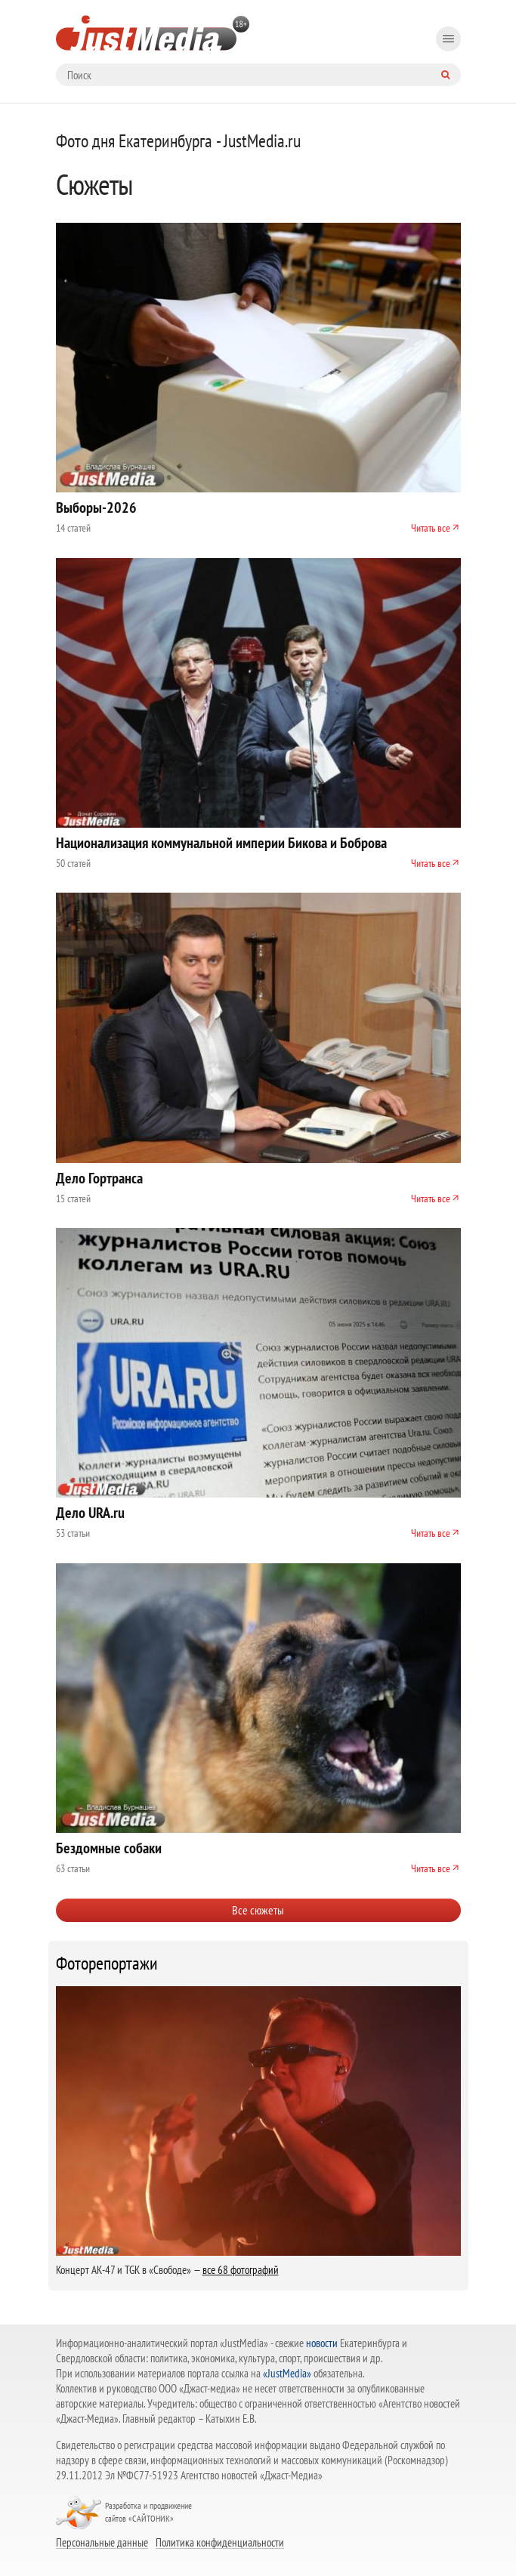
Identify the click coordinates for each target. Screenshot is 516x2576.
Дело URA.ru (90, 1512)
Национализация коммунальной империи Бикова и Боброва (221, 842)
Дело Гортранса (99, 1178)
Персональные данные (102, 2542)
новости (322, 2343)
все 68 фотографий (240, 2270)
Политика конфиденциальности (220, 2542)
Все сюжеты (258, 1909)
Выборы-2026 (96, 507)
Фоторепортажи (107, 1963)
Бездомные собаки (109, 1848)
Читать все (430, 528)
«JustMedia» (287, 2373)
